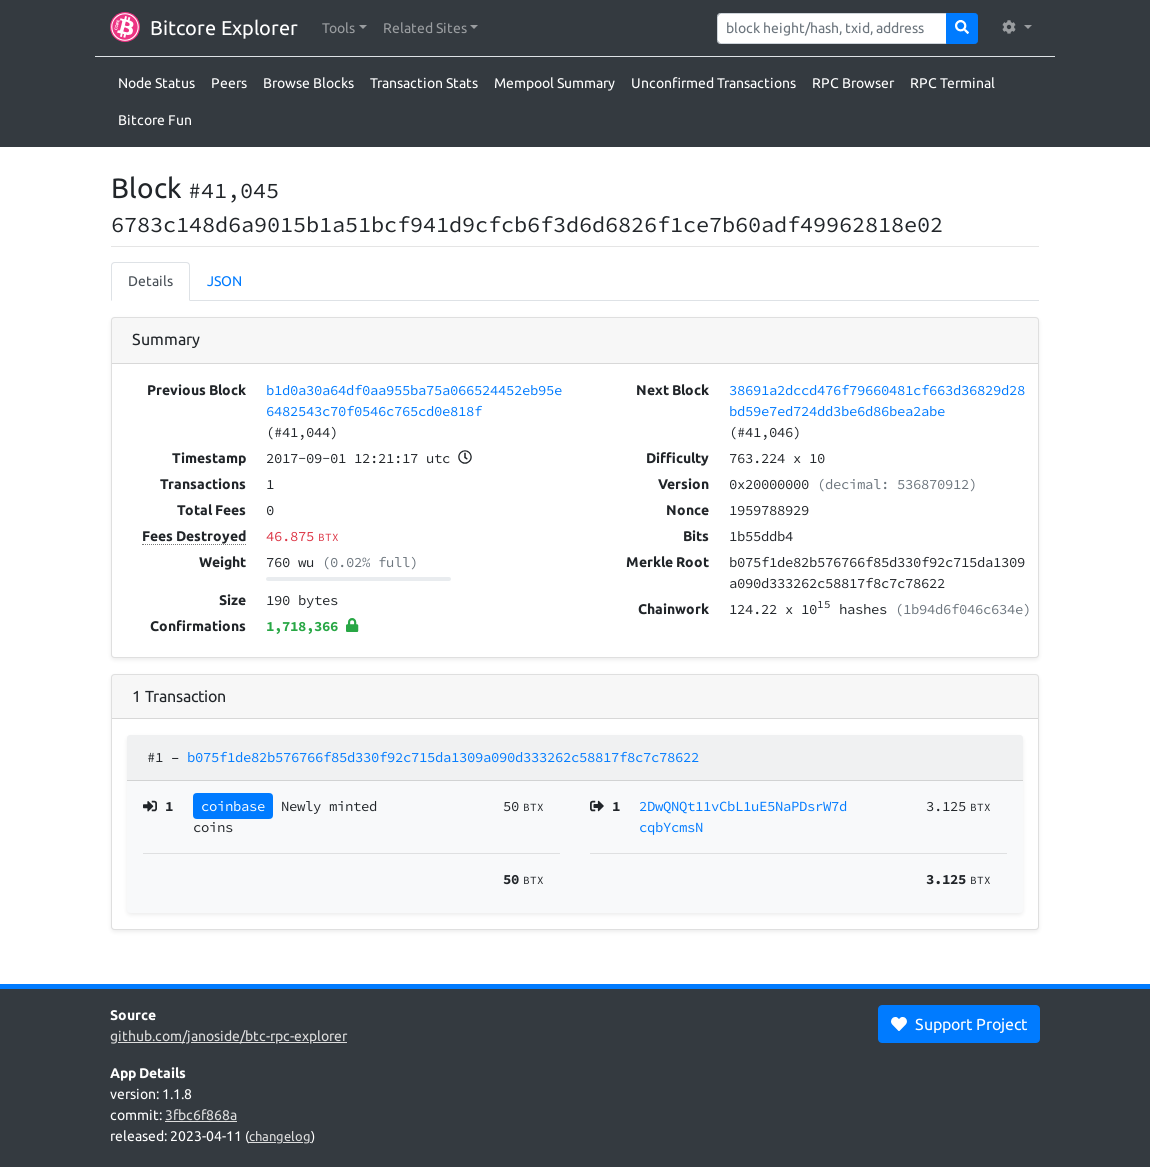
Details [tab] (150, 281)
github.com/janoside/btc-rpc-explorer (228, 1036)
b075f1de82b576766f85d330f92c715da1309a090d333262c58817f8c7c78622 (443, 757)
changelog (280, 1136)
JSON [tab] (224, 281)
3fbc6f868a (201, 1115)
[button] (344, 28)
